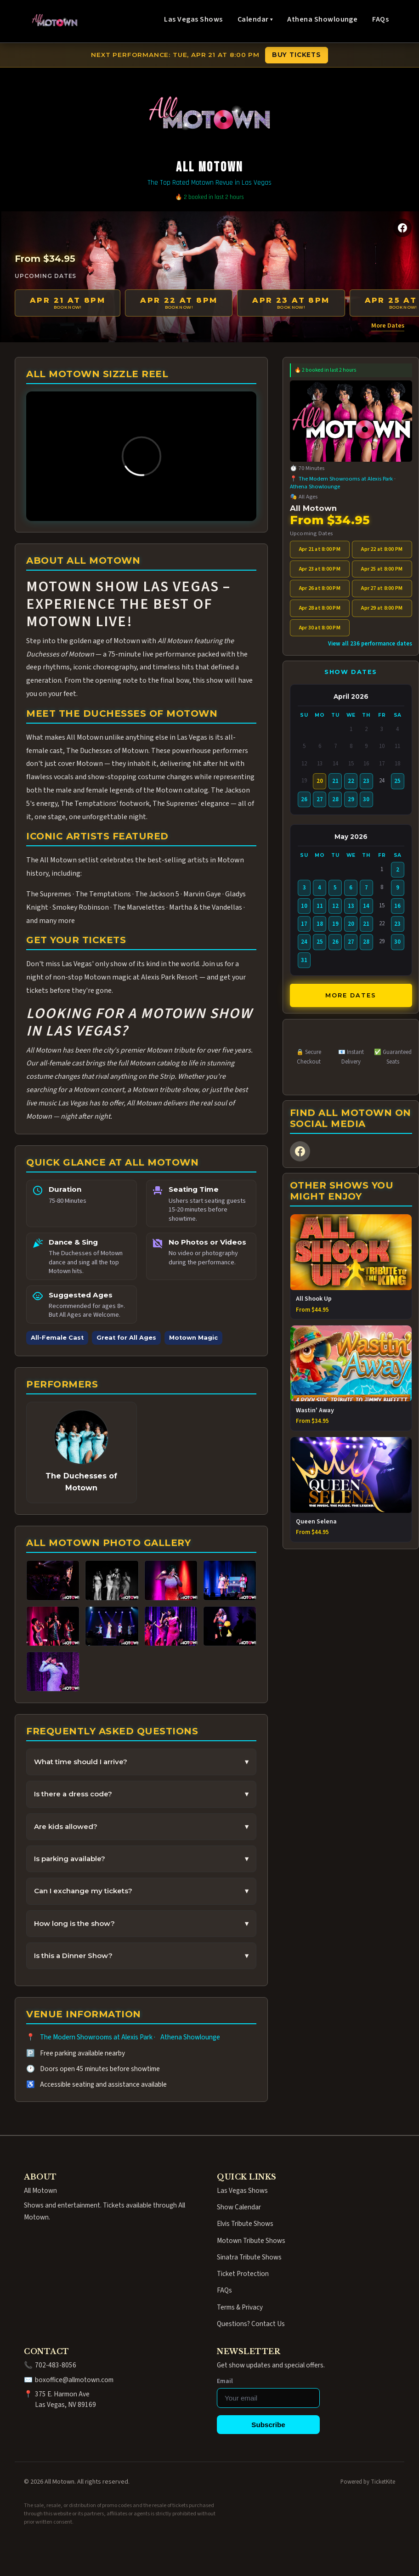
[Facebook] (402, 228)
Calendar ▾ (255, 19)
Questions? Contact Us (251, 2324)
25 (397, 781)
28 (335, 799)
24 (304, 942)
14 (366, 906)
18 (320, 924)
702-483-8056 (55, 2365)
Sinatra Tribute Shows (249, 2257)
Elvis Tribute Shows (245, 2224)
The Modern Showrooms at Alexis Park (96, 2037)
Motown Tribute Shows (251, 2241)
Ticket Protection (243, 2274)
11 (320, 906)
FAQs (380, 19)
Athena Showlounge (322, 19)
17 (304, 924)
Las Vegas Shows (193, 19)
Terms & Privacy (240, 2307)
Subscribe (268, 2425)
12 (335, 906)
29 (351, 799)
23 (366, 781)
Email (225, 2381)
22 (351, 781)
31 (304, 960)
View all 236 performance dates (370, 644)
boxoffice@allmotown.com (74, 2380)
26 (304, 799)
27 (320, 799)
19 (335, 924)
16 (397, 906)
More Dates (387, 325)
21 (335, 781)
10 (304, 906)
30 (366, 799)
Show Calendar (239, 2207)
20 (351, 924)
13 (351, 906)
